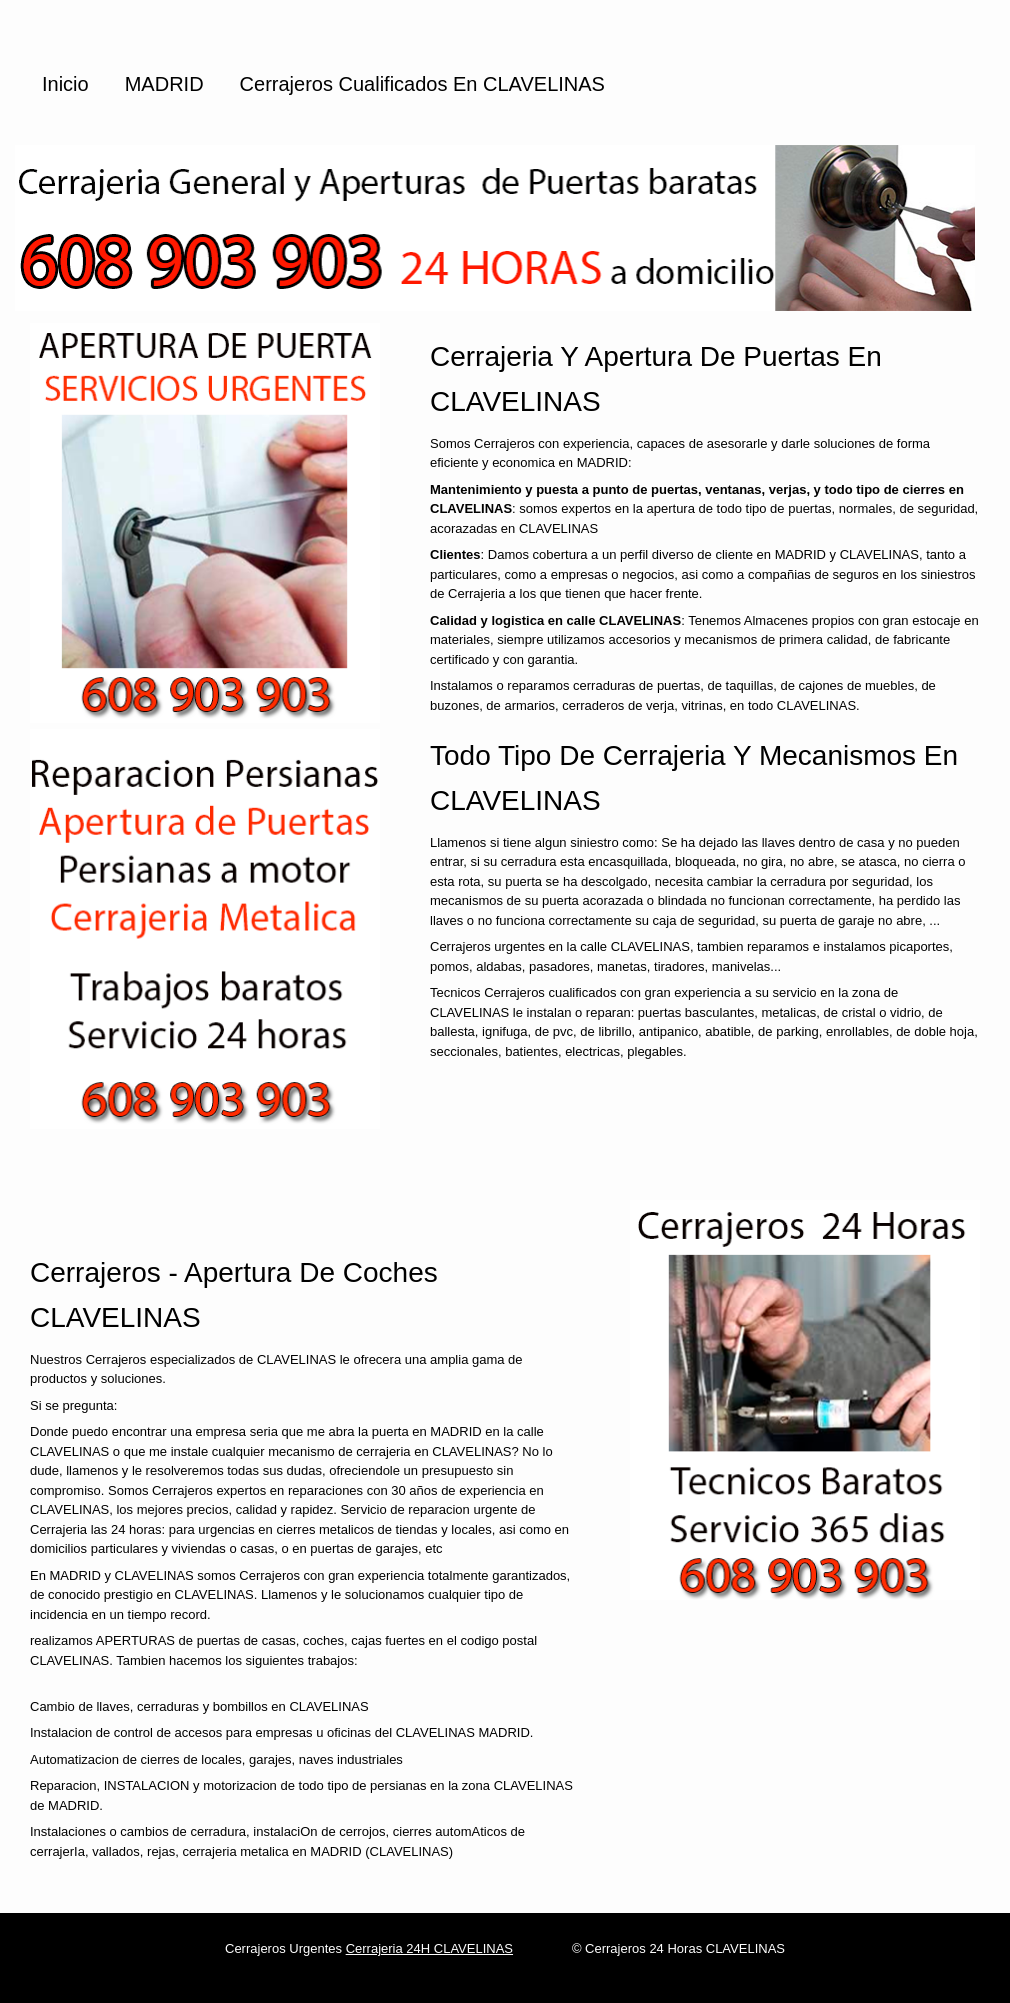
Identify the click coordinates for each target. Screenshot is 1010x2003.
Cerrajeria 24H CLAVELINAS (429, 1948)
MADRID (164, 84)
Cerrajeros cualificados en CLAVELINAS (422, 84)
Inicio (65, 84)
